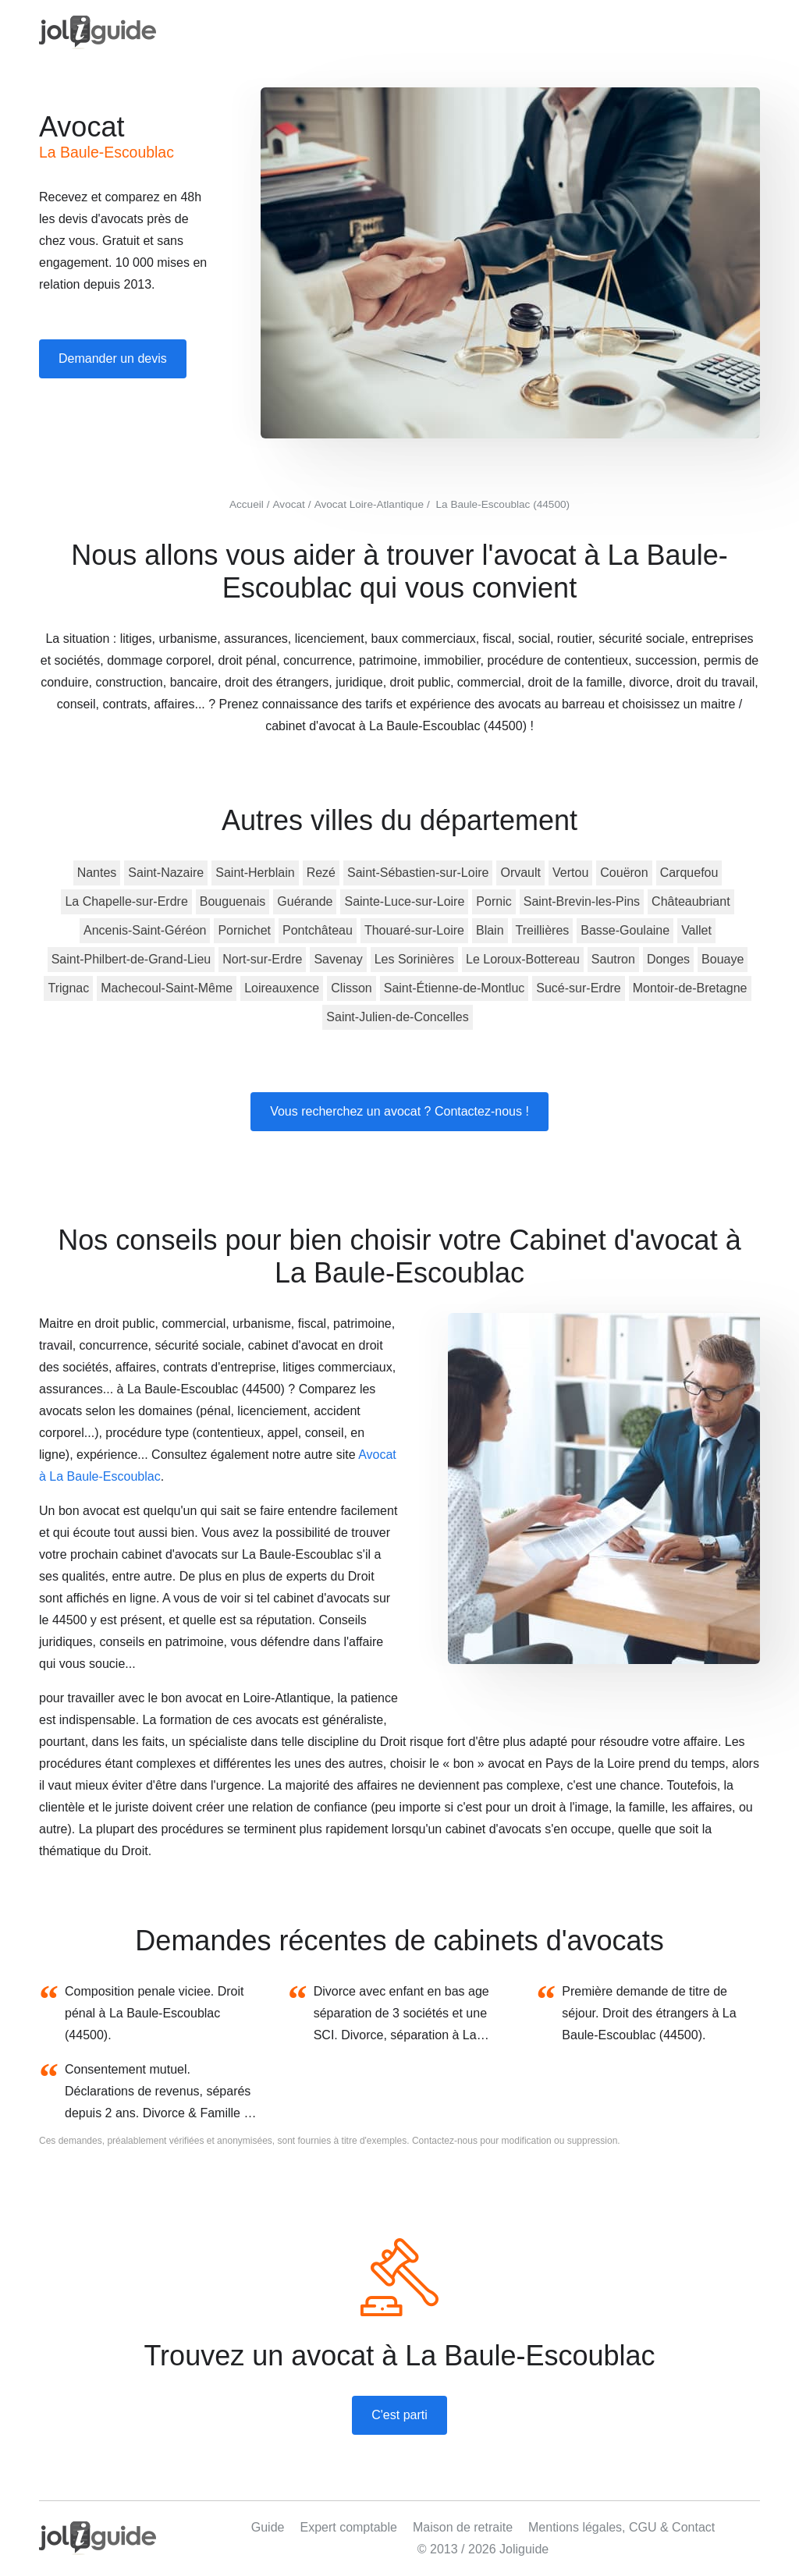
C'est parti (399, 2415)
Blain (490, 930)
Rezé (321, 872)
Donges (668, 959)
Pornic (493, 901)
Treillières (543, 930)
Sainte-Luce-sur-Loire (404, 901)
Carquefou (689, 872)
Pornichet (244, 930)
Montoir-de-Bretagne (690, 988)
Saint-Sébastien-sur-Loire (417, 872)
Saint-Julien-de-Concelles (397, 1017)
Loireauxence (281, 988)
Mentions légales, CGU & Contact (621, 2527)
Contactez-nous (445, 2140)
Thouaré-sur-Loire (414, 930)
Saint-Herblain (254, 872)
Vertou (570, 872)
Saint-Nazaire (166, 872)
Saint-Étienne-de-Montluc (454, 988)
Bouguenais (233, 901)
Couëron (624, 872)
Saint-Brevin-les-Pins (582, 901)
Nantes (97, 872)
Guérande (304, 901)
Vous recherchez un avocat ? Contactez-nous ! (399, 1111)
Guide (268, 2527)
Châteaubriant (691, 901)
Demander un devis (113, 358)
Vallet (696, 930)
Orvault (520, 872)
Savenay (338, 959)
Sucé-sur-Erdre (578, 988)
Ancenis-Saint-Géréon (144, 930)
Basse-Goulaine (625, 930)
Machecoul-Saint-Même (167, 988)
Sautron (613, 959)
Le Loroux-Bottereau (523, 959)
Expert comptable (348, 2527)
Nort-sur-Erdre (262, 959)
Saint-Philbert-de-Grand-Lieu (131, 959)
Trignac (68, 988)
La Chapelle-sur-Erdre (126, 901)
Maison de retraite (463, 2527)
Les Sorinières (414, 959)
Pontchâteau (317, 930)
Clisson (351, 988)
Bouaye (722, 959)
